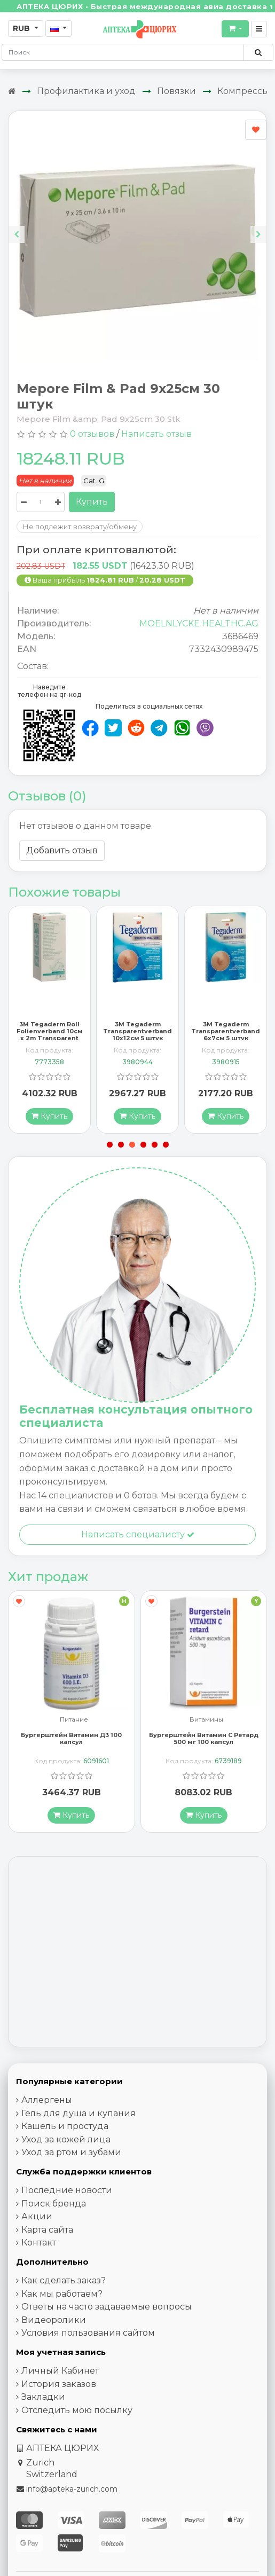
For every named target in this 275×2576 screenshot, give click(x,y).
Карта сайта (47, 2242)
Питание (74, 1732)
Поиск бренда (53, 2216)
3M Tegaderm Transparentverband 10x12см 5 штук (137, 1043)
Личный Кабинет (60, 2383)
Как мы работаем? (62, 2306)
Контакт (38, 2255)
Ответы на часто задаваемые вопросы (106, 2319)
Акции (36, 2229)
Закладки (43, 2410)
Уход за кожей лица (66, 2152)
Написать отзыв (156, 434)
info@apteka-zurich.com (71, 2501)
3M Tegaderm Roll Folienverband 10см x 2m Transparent (50, 1043)
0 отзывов (92, 434)
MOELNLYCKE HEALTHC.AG (198, 623)
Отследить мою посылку (76, 2422)
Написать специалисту (137, 1547)
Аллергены (46, 2113)
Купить (92, 502)
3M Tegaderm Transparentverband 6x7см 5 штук (225, 1043)
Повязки (176, 91)
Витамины (206, 1732)
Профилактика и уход (86, 91)
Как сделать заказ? (63, 2293)
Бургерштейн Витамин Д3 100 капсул (71, 1751)
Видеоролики (53, 2332)
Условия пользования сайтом (88, 2346)
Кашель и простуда (64, 2139)
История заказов (58, 2396)
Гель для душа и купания (78, 2126)
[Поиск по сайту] (258, 52)
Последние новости (66, 2203)
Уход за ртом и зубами (71, 2165)
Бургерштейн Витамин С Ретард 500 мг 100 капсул (203, 1751)
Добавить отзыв (62, 850)
